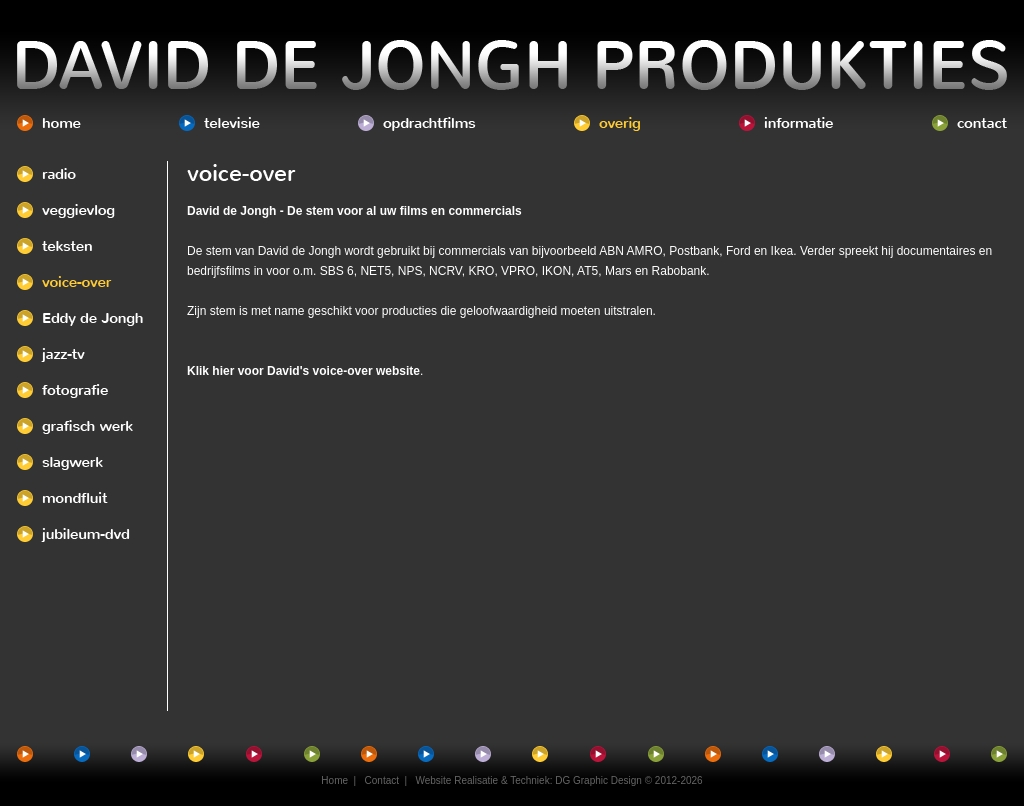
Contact (382, 780)
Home (334, 780)
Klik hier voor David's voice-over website (303, 371)
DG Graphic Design (598, 780)
